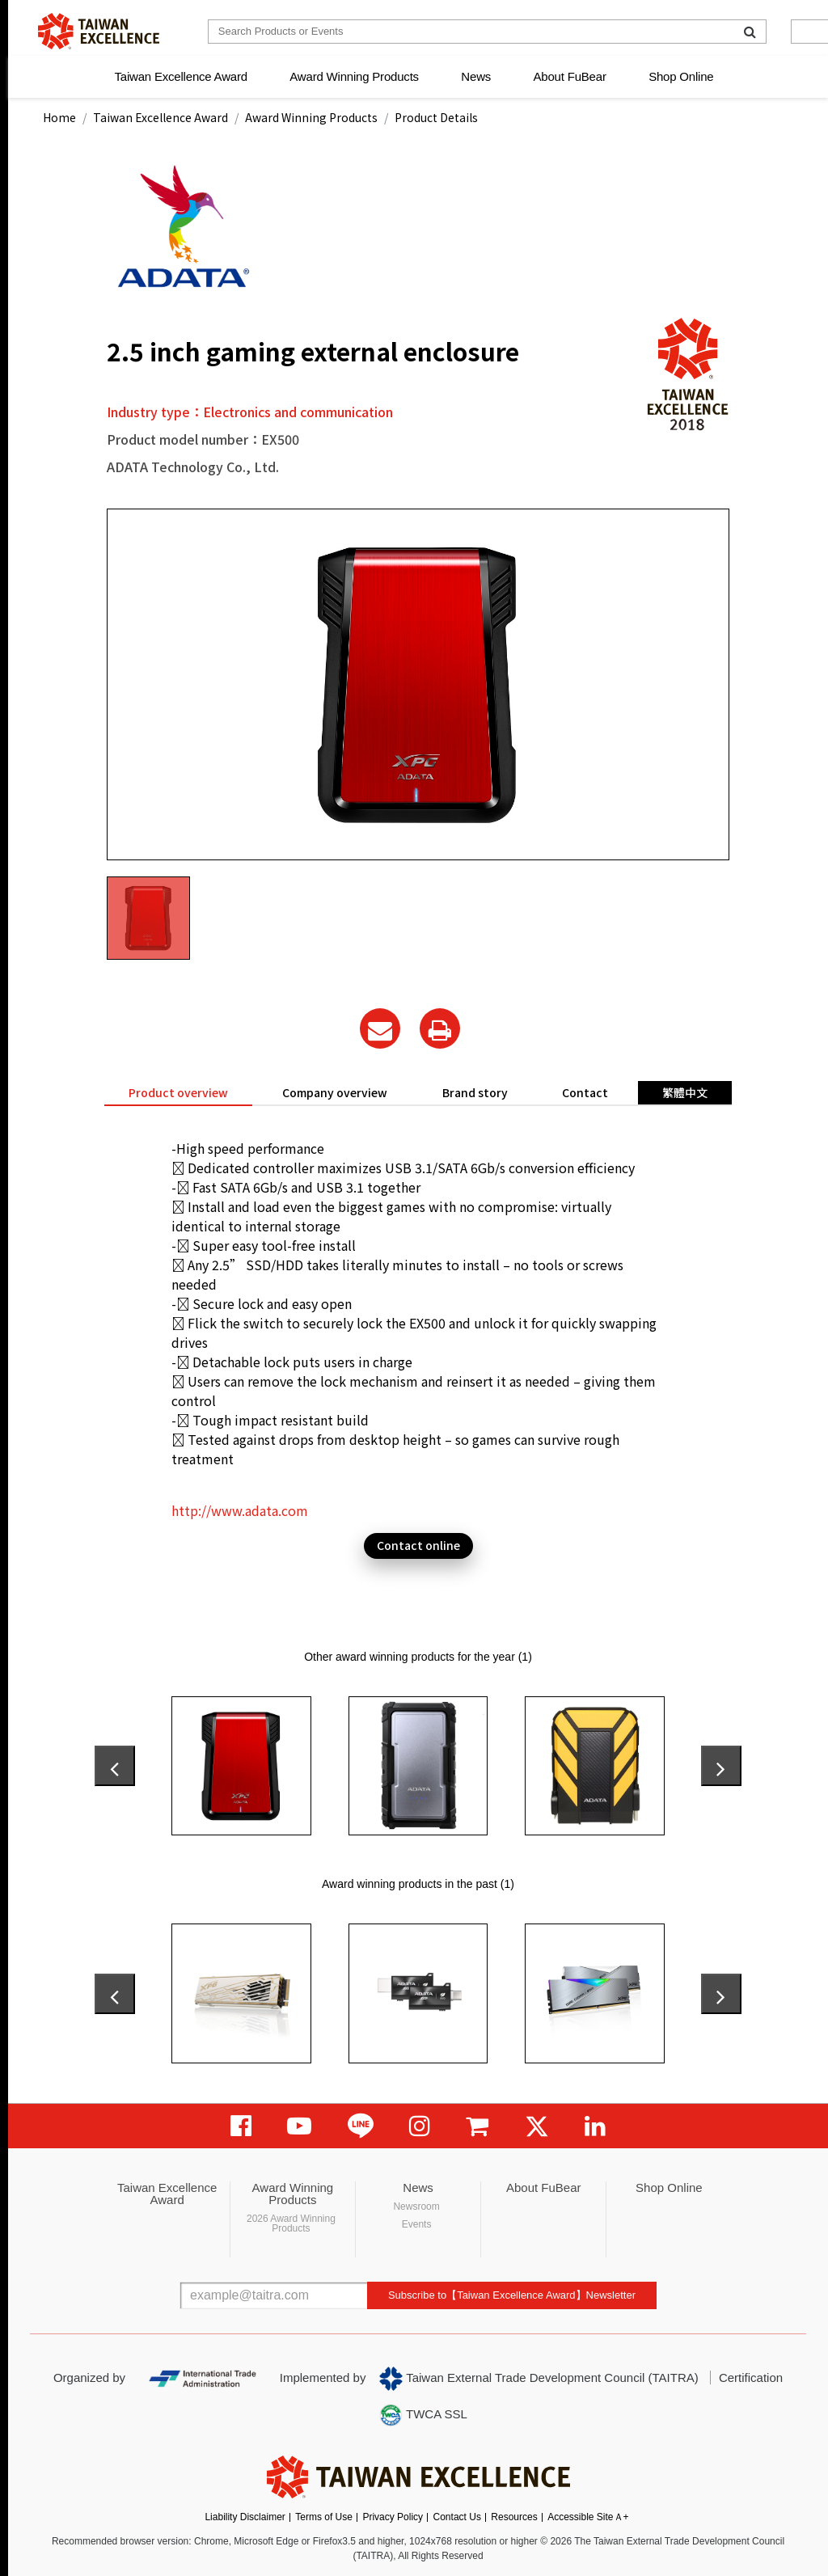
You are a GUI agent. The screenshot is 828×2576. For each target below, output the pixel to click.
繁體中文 (685, 1092)
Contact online (418, 1545)
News (476, 76)
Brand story (475, 1092)
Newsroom (416, 2206)
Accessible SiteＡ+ (587, 2517)
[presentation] (115, 1766)
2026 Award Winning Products (291, 2223)
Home (59, 117)
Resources (514, 2517)
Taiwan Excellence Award (180, 76)
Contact (585, 1092)
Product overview (178, 1092)
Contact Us (457, 2517)
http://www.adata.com (239, 1510)
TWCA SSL (422, 2415)
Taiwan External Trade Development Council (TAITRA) (539, 2379)
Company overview (334, 1092)
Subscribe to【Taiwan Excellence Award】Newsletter (512, 2295)
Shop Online (680, 76)
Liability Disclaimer (245, 2517)
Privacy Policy (392, 2517)
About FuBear (570, 76)
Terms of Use (324, 2517)
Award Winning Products (354, 76)
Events (417, 2224)
